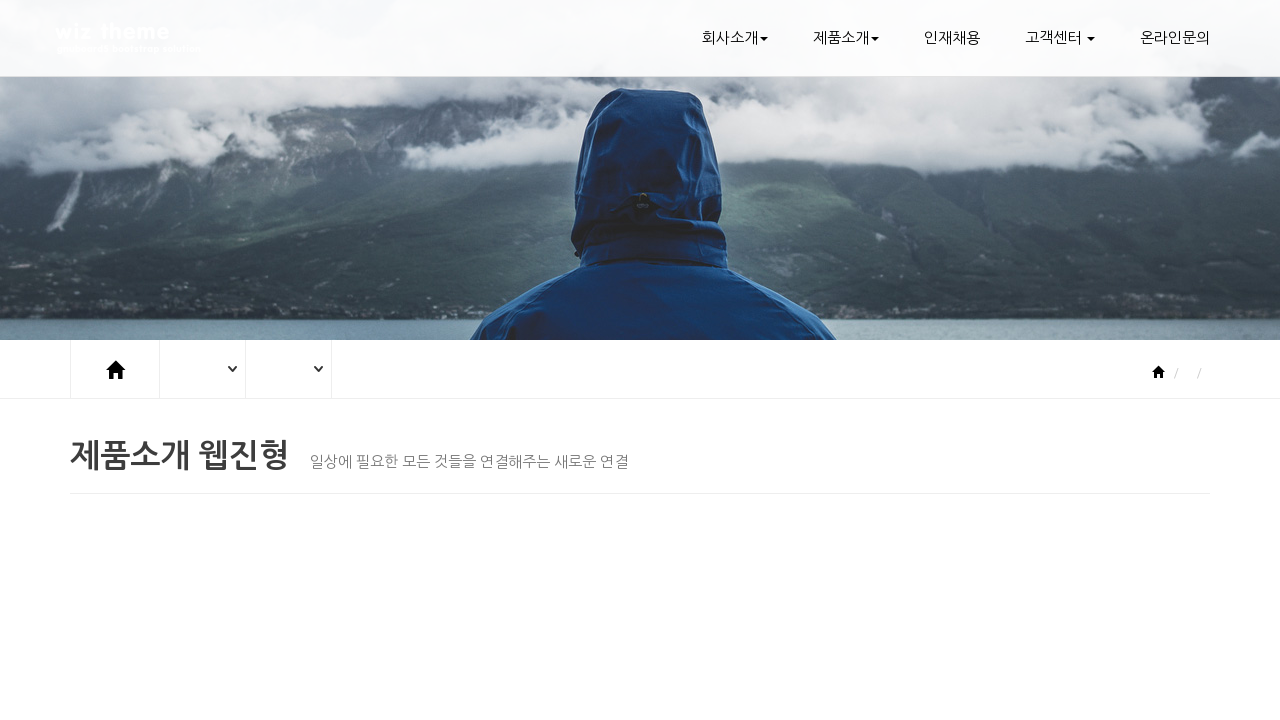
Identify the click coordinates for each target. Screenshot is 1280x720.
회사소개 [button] (735, 37)
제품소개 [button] (846, 37)
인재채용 (952, 37)
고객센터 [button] (1060, 37)
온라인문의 (1175, 37)
